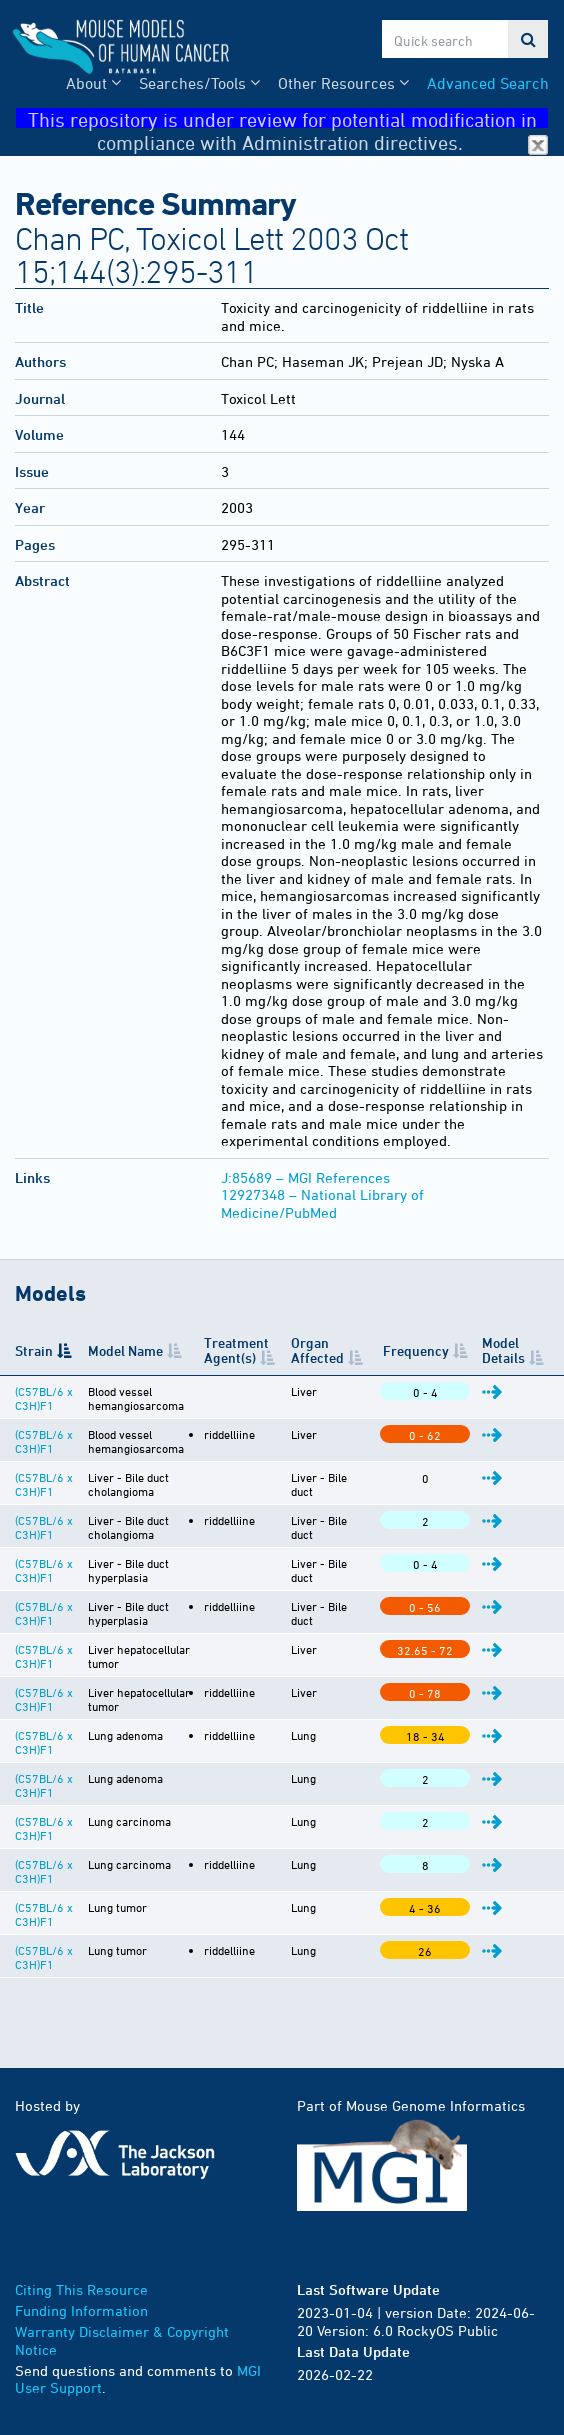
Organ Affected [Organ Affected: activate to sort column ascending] (320, 1350)
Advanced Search (488, 83)
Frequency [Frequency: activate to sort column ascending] (417, 1350)
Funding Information (81, 2310)
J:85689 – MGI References (305, 1177)
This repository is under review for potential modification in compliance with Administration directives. (288, 118)
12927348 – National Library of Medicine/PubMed (322, 1203)
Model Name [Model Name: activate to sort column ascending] (124, 1350)
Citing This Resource (81, 2289)
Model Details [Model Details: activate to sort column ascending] (504, 1350)
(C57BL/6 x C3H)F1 (44, 1398)
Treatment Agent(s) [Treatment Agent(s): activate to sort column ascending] (234, 1350)
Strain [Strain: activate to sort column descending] (34, 1350)
